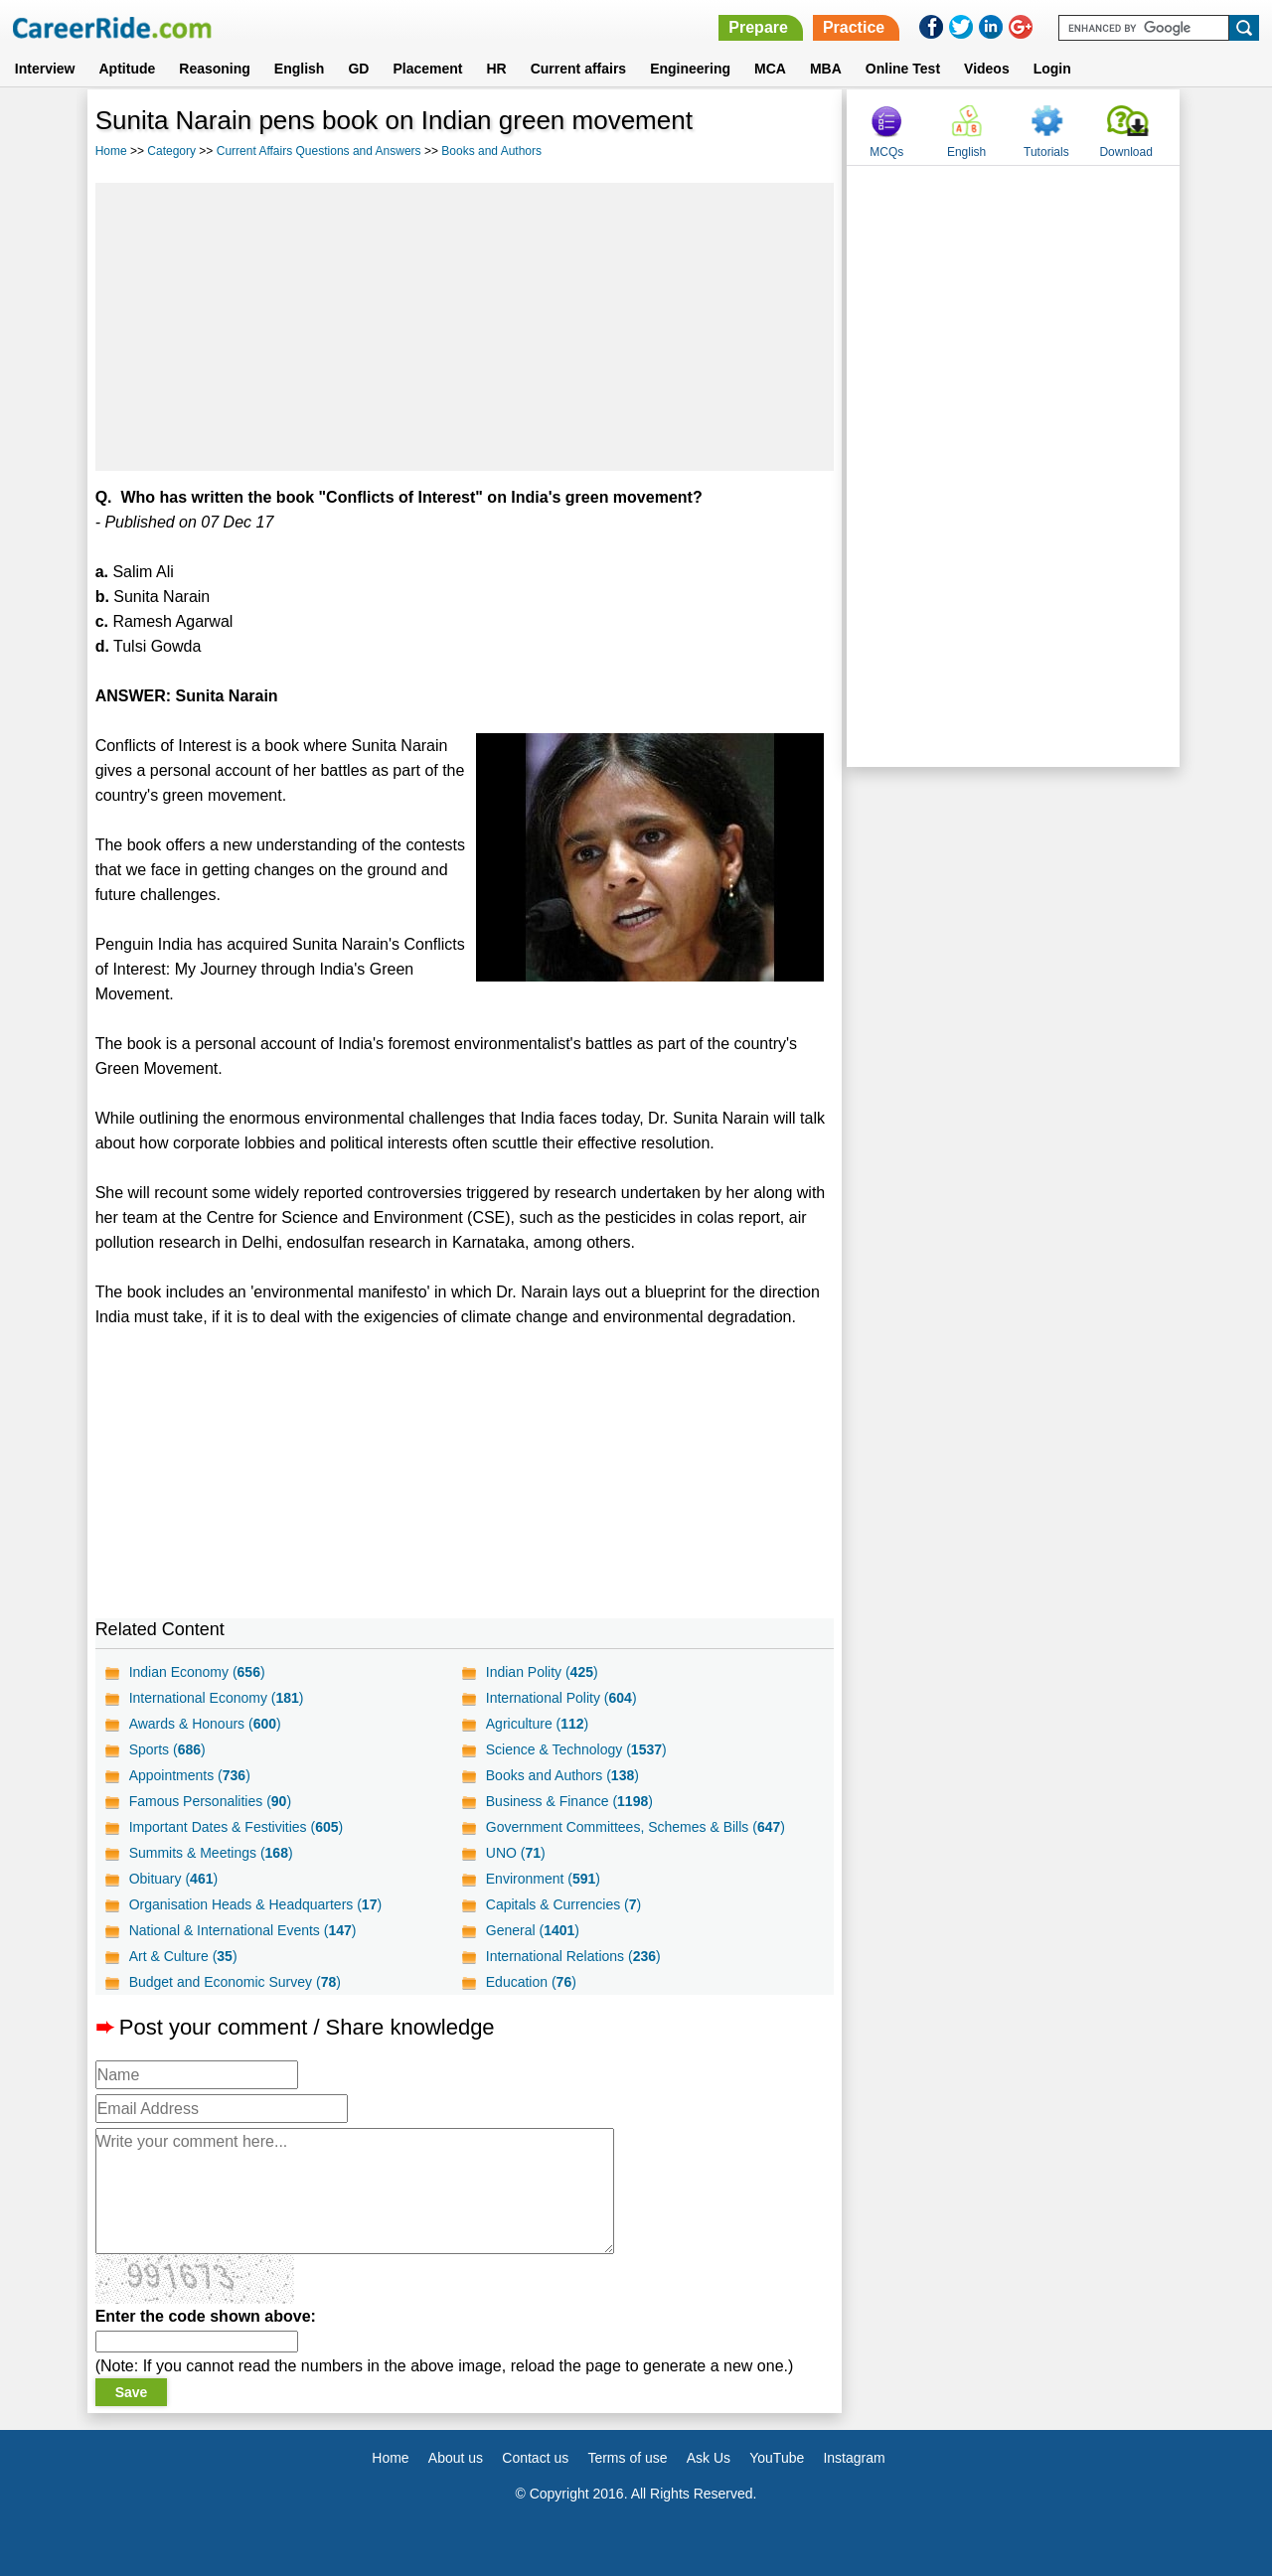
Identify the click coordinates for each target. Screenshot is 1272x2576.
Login (1052, 68)
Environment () (543, 1879)
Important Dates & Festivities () (236, 1827)
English (299, 68)
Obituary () (174, 1879)
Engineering (690, 68)
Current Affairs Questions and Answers (319, 151)
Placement (427, 68)
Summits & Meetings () (211, 1853)
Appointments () (189, 1775)
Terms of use (627, 2458)
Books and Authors (491, 151)
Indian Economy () (197, 1672)
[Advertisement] (465, 327)
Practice (853, 27)
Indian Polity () (542, 1672)
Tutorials (1046, 152)
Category (171, 151)
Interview (45, 68)
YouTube (776, 2458)
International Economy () (216, 1698)
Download (1125, 152)
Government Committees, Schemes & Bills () (635, 1827)
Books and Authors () (562, 1775)
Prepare (758, 27)
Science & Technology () (576, 1749)
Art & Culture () (183, 1956)
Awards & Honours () (205, 1724)
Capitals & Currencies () (563, 1904)
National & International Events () (243, 1930)
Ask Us (708, 2458)
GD (358, 68)
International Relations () (573, 1956)
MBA (826, 68)
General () (532, 1930)
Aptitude (127, 68)
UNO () (516, 1853)
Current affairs (578, 68)
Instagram (853, 2458)
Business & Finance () (569, 1801)
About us (455, 2458)
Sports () (167, 1749)
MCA (770, 68)
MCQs (886, 152)
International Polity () (561, 1698)
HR (496, 68)
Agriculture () (537, 1724)
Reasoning (214, 68)
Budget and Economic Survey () (235, 1982)
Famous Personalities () (210, 1801)
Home (111, 151)
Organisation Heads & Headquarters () (255, 1904)
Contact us (535, 2458)
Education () (531, 1982)
